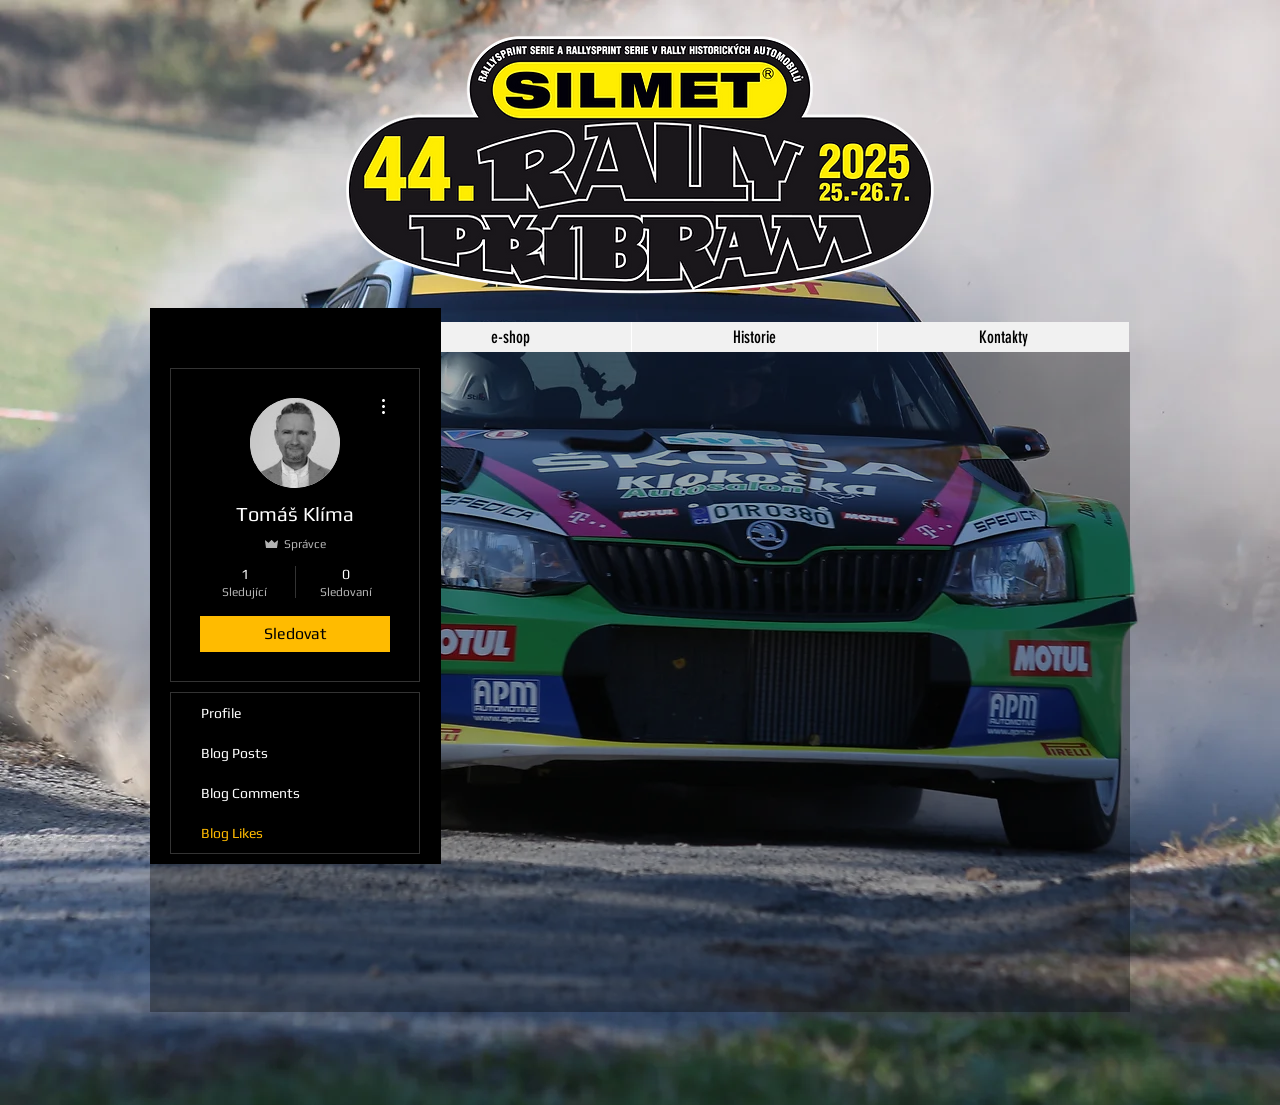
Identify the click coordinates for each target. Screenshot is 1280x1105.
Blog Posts (234, 753)
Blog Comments (250, 793)
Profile (221, 713)
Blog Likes (232, 833)
